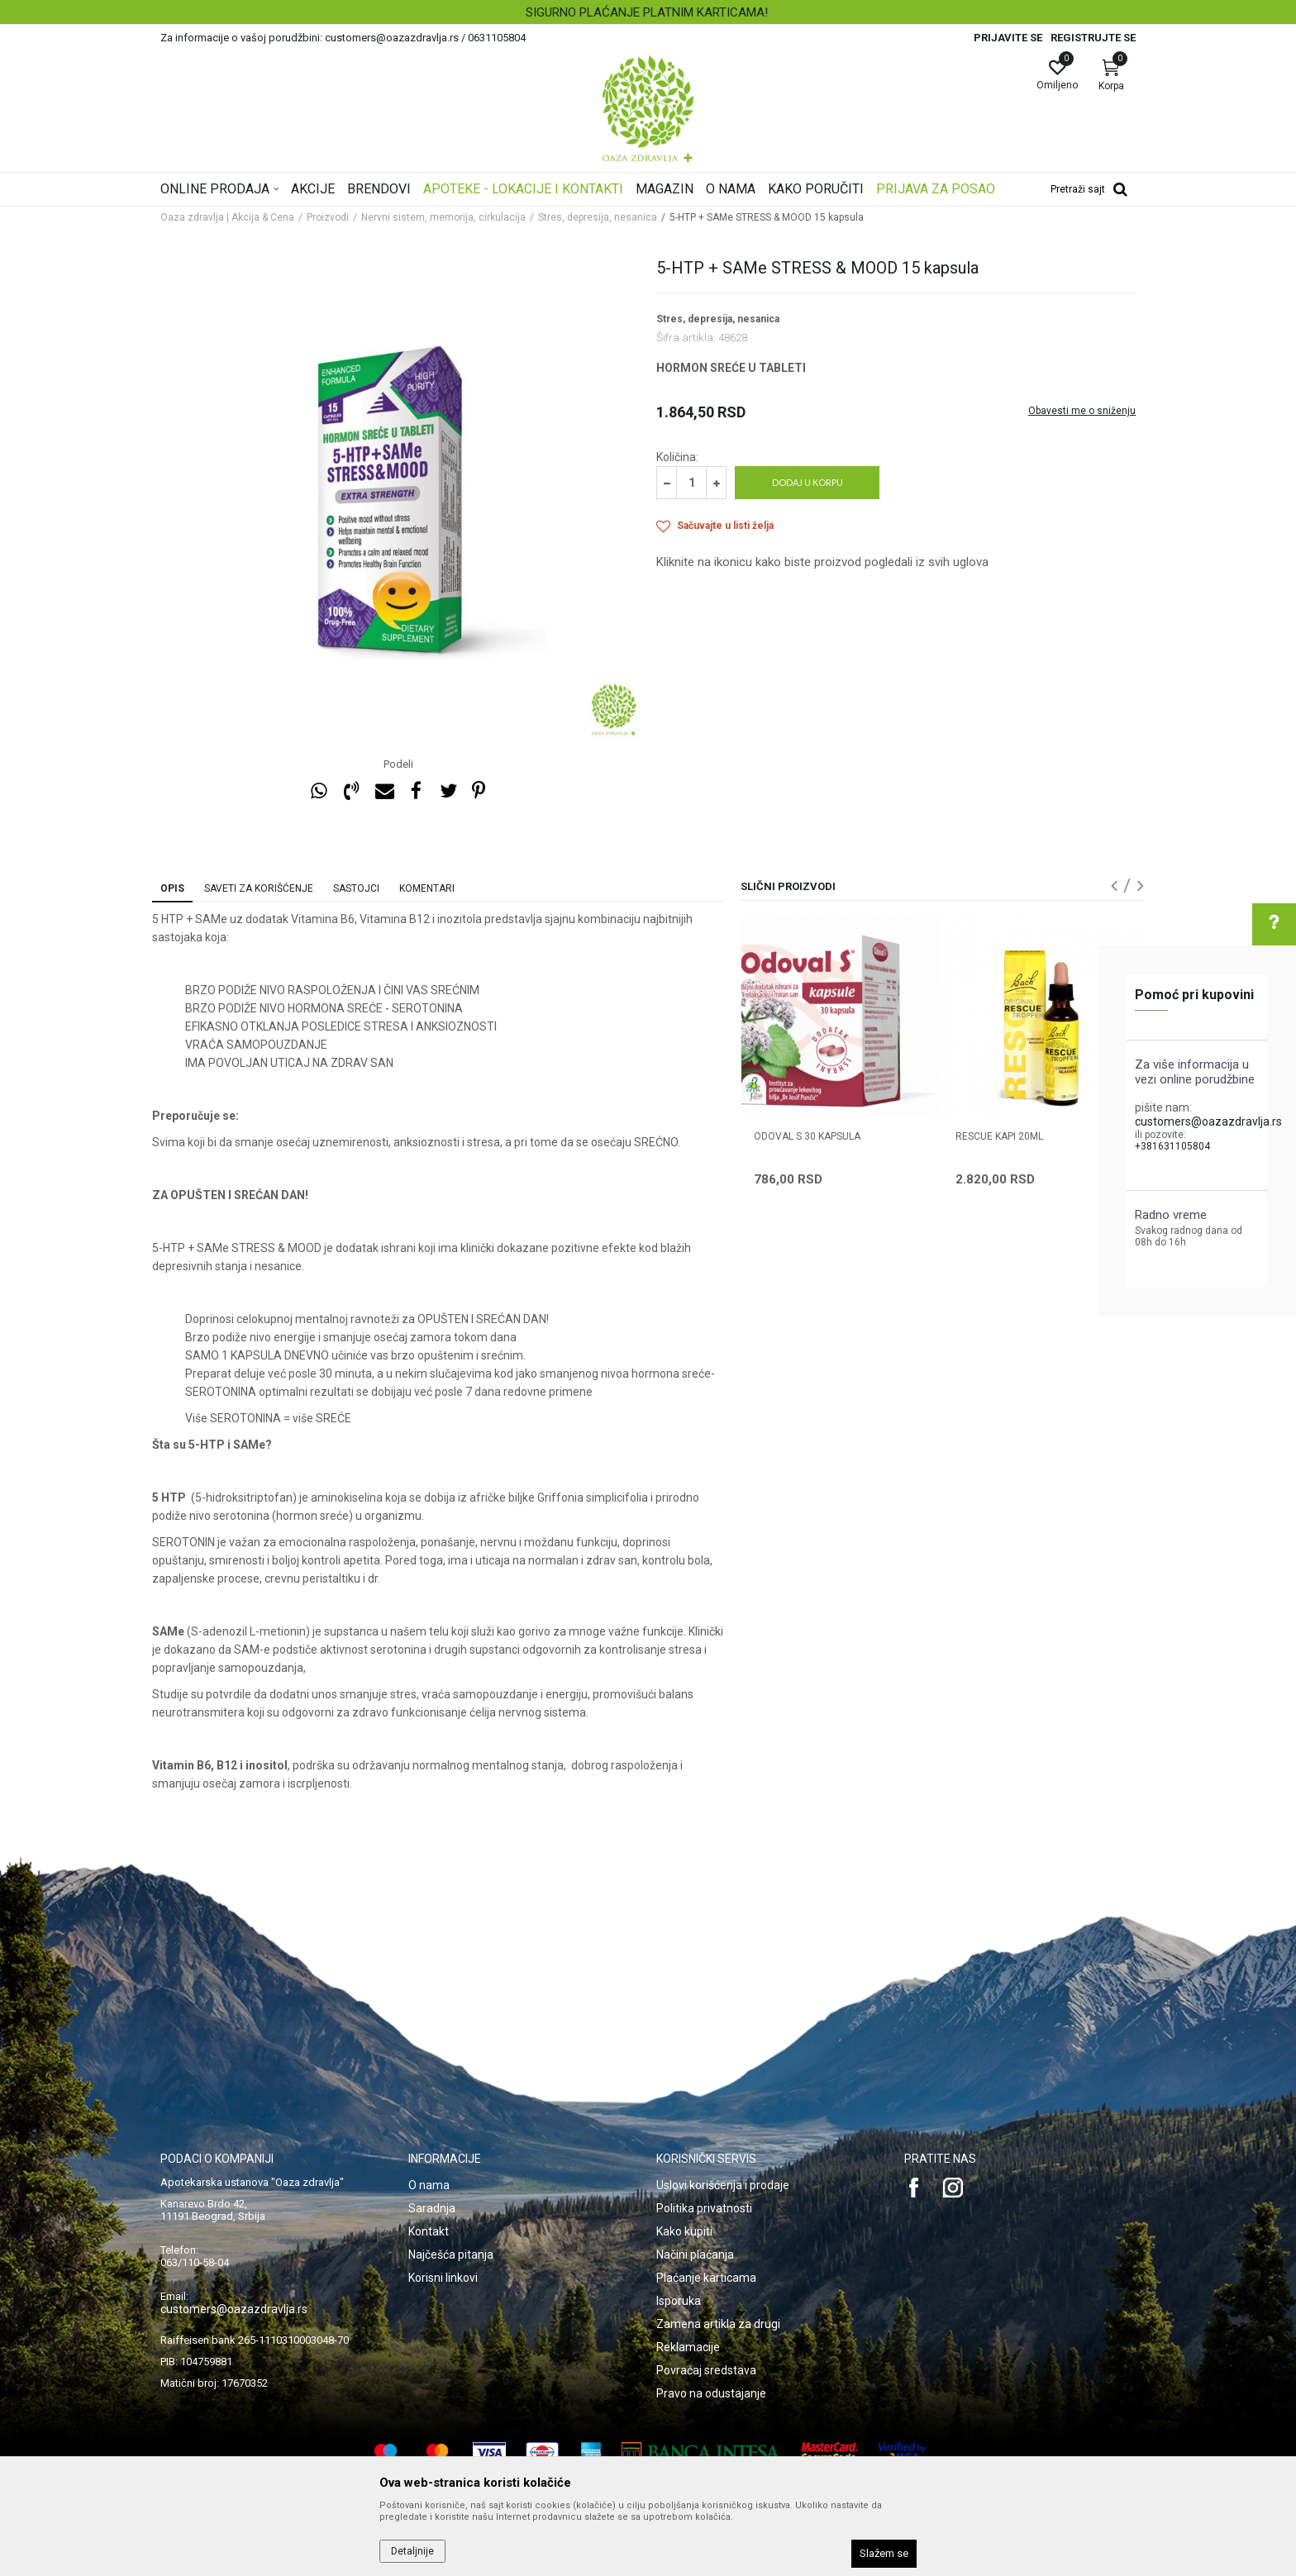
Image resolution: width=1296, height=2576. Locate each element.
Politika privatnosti (704, 2208)
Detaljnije (412, 2551)
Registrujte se (1093, 37)
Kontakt (428, 2231)
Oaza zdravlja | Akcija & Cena (227, 217)
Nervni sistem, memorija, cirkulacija (443, 217)
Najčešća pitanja (450, 2254)
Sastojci (356, 888)
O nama (429, 2185)
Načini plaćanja (695, 2254)
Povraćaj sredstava (706, 2370)
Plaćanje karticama (706, 2277)
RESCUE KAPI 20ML (999, 1136)
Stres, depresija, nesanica (597, 217)
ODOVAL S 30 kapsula (807, 1136)
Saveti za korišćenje (258, 888)
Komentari (427, 888)
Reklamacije (688, 2347)
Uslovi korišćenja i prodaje (722, 2185)
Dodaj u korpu (807, 482)
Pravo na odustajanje (711, 2393)
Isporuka (678, 2300)
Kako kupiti (684, 2231)
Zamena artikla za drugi (718, 2324)
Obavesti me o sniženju (1082, 411)
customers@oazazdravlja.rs (1208, 1121)
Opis (172, 888)
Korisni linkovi (443, 2277)
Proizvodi (328, 217)
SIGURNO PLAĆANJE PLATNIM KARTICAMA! (647, 12)
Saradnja (431, 2208)
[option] (648, 12)
